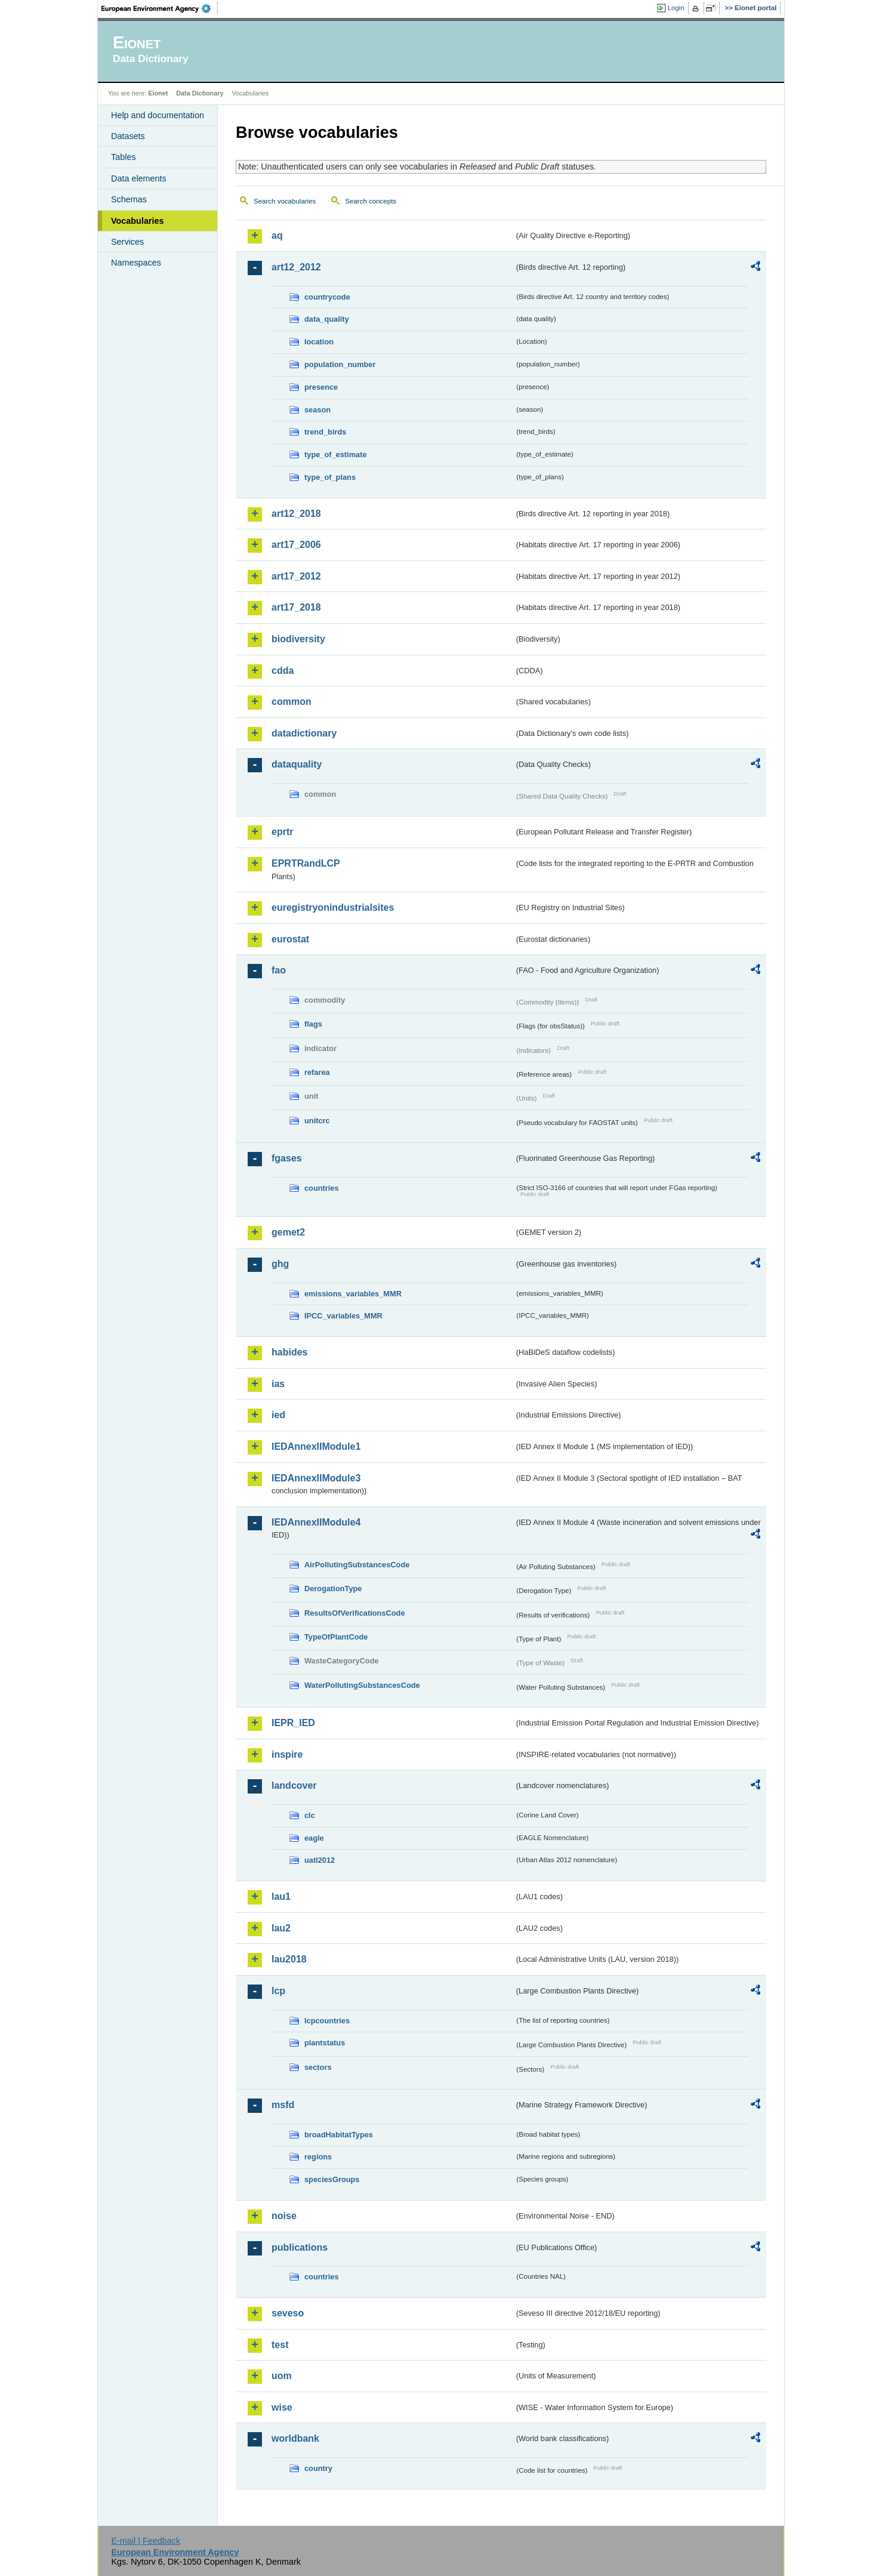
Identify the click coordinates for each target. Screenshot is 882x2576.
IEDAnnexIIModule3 (316, 1478)
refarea (317, 1072)
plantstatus (324, 2042)
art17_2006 (296, 545)
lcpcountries (327, 2020)
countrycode (327, 296)
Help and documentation (157, 115)
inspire (287, 1754)
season (317, 409)
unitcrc (317, 1120)
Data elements (138, 178)
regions (318, 2156)
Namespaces (136, 262)
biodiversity (298, 639)
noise (284, 2216)
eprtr (282, 832)
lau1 (281, 1896)
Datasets (128, 136)
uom (282, 2376)
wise (282, 2407)
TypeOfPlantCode (336, 1636)
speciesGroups (331, 2179)
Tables (123, 157)
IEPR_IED (293, 1723)
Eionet (158, 93)
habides (289, 1352)
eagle (314, 1838)
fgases (287, 1158)
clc (309, 1815)
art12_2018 (296, 514)
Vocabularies (137, 221)
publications (300, 2247)
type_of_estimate (335, 454)
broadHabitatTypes (338, 2134)
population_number (339, 364)
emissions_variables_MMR (353, 1293)
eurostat (290, 939)
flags (313, 1023)
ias (278, 1384)
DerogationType (333, 1588)
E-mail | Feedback (145, 2541)
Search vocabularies (285, 201)
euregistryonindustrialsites (333, 907)
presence (321, 387)
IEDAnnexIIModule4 (316, 1522)
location (319, 341)
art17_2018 (296, 607)
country (318, 2468)
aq (277, 235)
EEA (159, 8)
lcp (278, 1991)
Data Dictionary (199, 93)
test (280, 2345)
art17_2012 (296, 576)
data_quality (326, 319)
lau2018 (289, 1959)
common (292, 702)
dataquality (297, 764)
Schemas (129, 199)
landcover (294, 1785)
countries (321, 1188)
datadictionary (304, 733)
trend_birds (325, 431)
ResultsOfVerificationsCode (354, 1613)
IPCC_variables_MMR (343, 1315)
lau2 (281, 1928)
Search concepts (370, 201)
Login (676, 7)
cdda (283, 670)
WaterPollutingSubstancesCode (362, 1685)
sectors (318, 2067)
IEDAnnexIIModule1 (316, 1446)
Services (127, 241)
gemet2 (288, 1232)
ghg (280, 1264)
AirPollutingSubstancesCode (356, 1564)
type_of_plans (330, 477)
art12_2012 (296, 267)
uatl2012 (319, 1860)
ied (278, 1415)
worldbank (295, 2438)
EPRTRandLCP (306, 863)
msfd (283, 2105)
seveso (288, 2313)
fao (279, 970)
